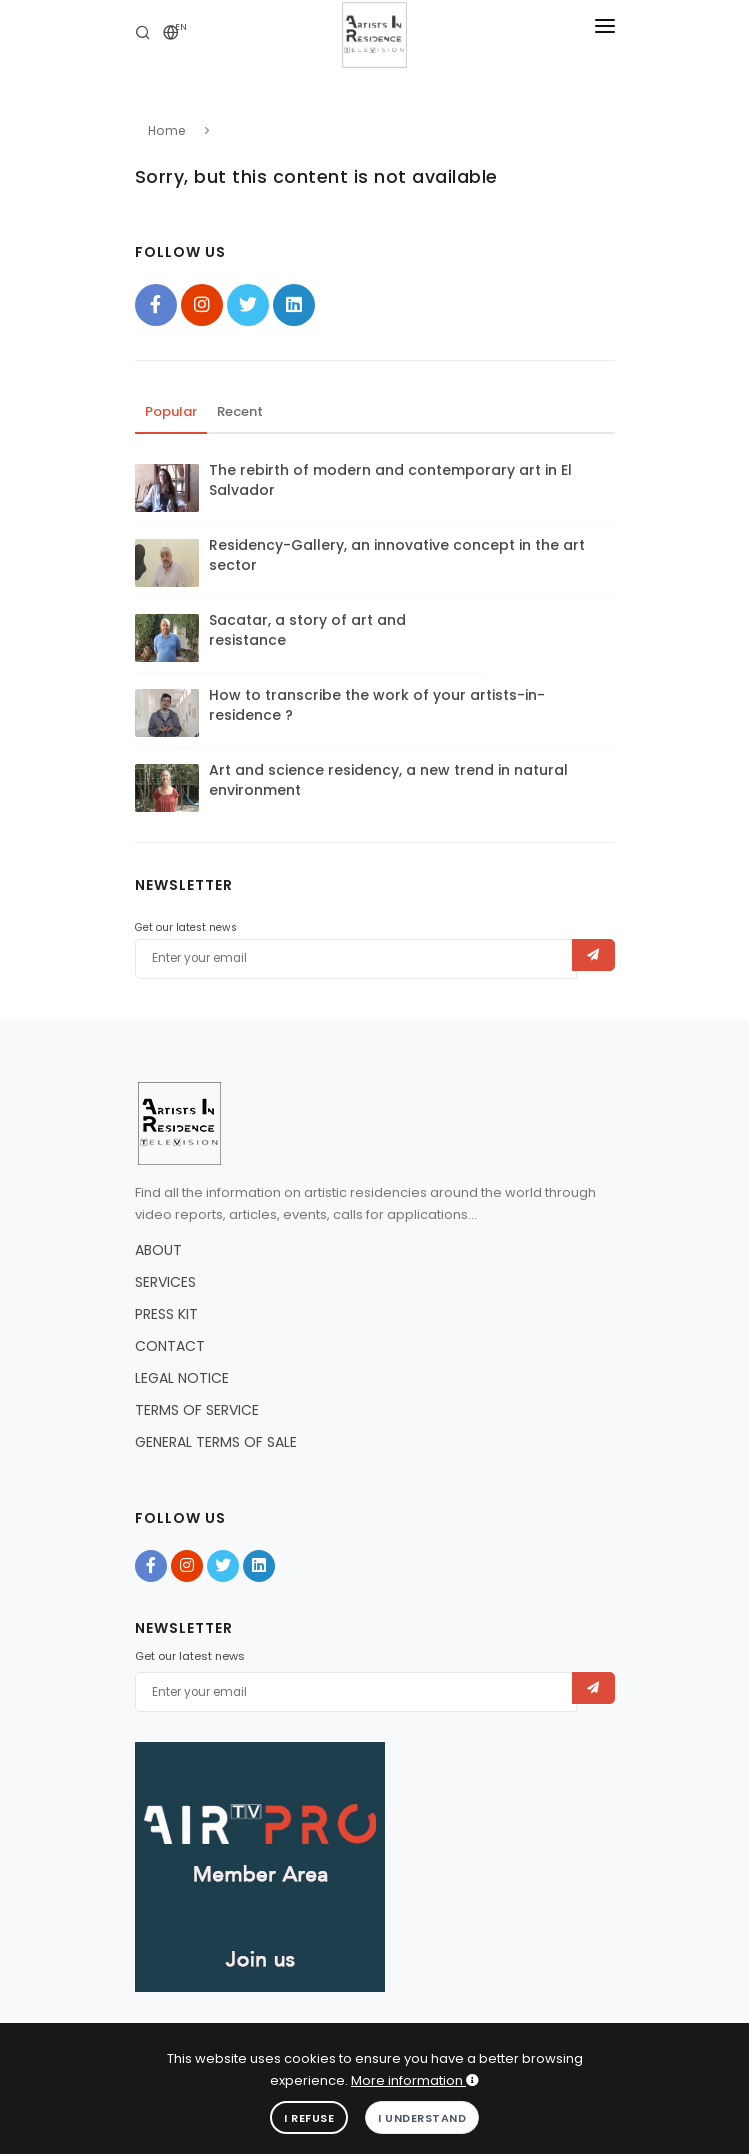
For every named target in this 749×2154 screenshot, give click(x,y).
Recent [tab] (240, 411)
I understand (422, 2118)
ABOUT (158, 1250)
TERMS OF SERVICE (197, 1410)
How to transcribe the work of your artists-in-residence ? (377, 705)
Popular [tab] (171, 411)
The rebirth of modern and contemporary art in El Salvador (390, 480)
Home (167, 130)
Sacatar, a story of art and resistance (307, 630)
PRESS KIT (166, 1314)
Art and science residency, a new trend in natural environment (388, 780)
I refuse (309, 2118)
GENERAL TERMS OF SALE (216, 1442)
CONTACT (170, 1346)
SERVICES (165, 1282)
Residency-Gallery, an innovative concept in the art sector (397, 555)
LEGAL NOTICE (182, 1378)
